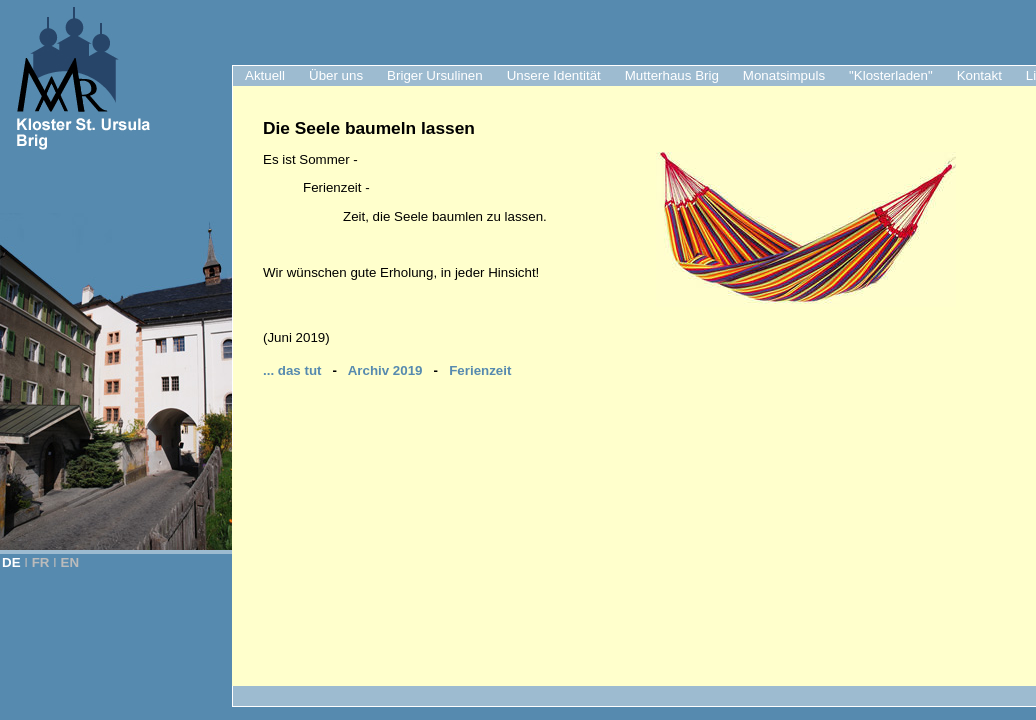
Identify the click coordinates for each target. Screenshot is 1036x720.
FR (41, 562)
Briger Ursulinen (435, 75)
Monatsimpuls (784, 75)
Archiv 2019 (385, 370)
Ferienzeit (480, 370)
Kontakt (979, 75)
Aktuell (265, 75)
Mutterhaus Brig (672, 75)
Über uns (336, 75)
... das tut (292, 370)
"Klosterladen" (891, 75)
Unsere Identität (554, 75)
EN (70, 562)
